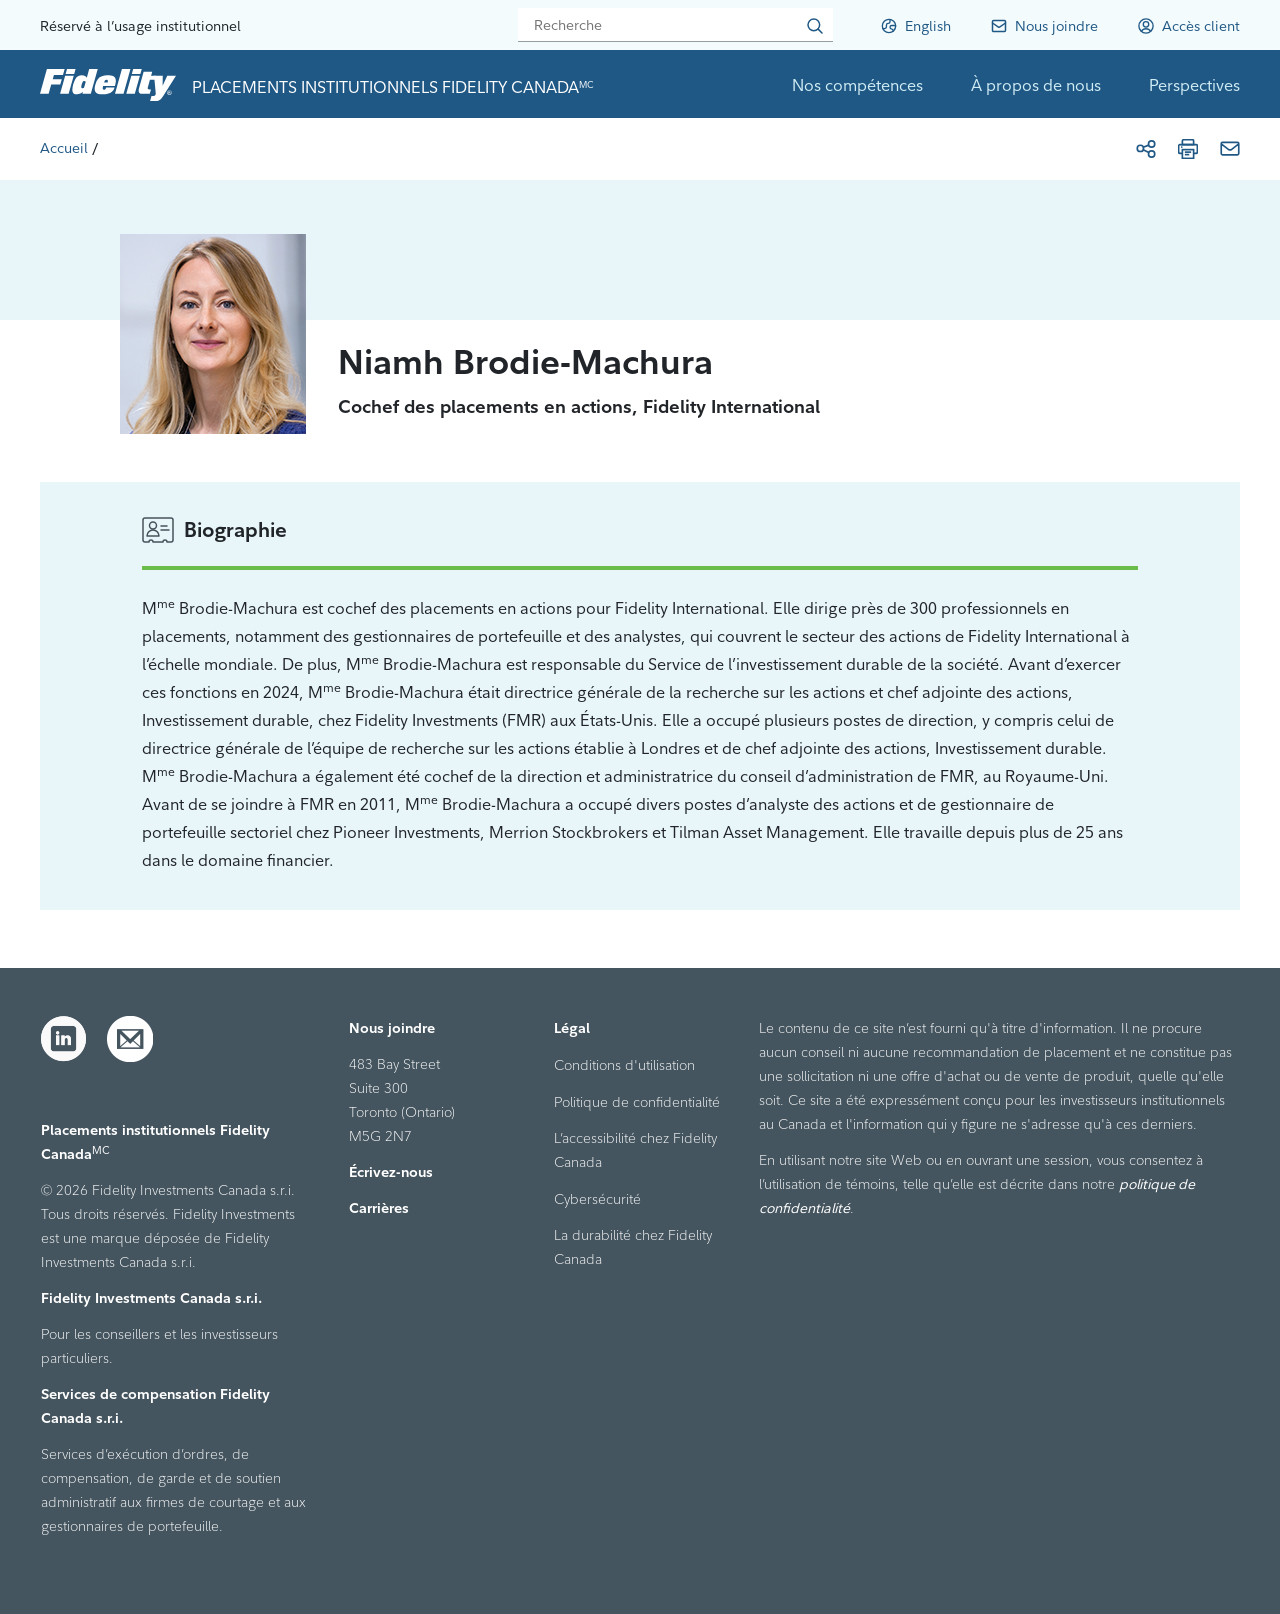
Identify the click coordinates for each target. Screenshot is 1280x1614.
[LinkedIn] (64, 1039)
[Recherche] (675, 25)
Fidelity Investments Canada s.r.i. (151, 1298)
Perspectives (1194, 85)
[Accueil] (64, 148)
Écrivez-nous (391, 1172)
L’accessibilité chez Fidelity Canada (635, 1150)
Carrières (379, 1208)
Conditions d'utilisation (624, 1065)
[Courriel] (1230, 149)
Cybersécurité (597, 1199)
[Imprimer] (1188, 149)
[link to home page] (108, 84)
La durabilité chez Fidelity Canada (633, 1247)
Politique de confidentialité (637, 1102)
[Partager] (1146, 149)
